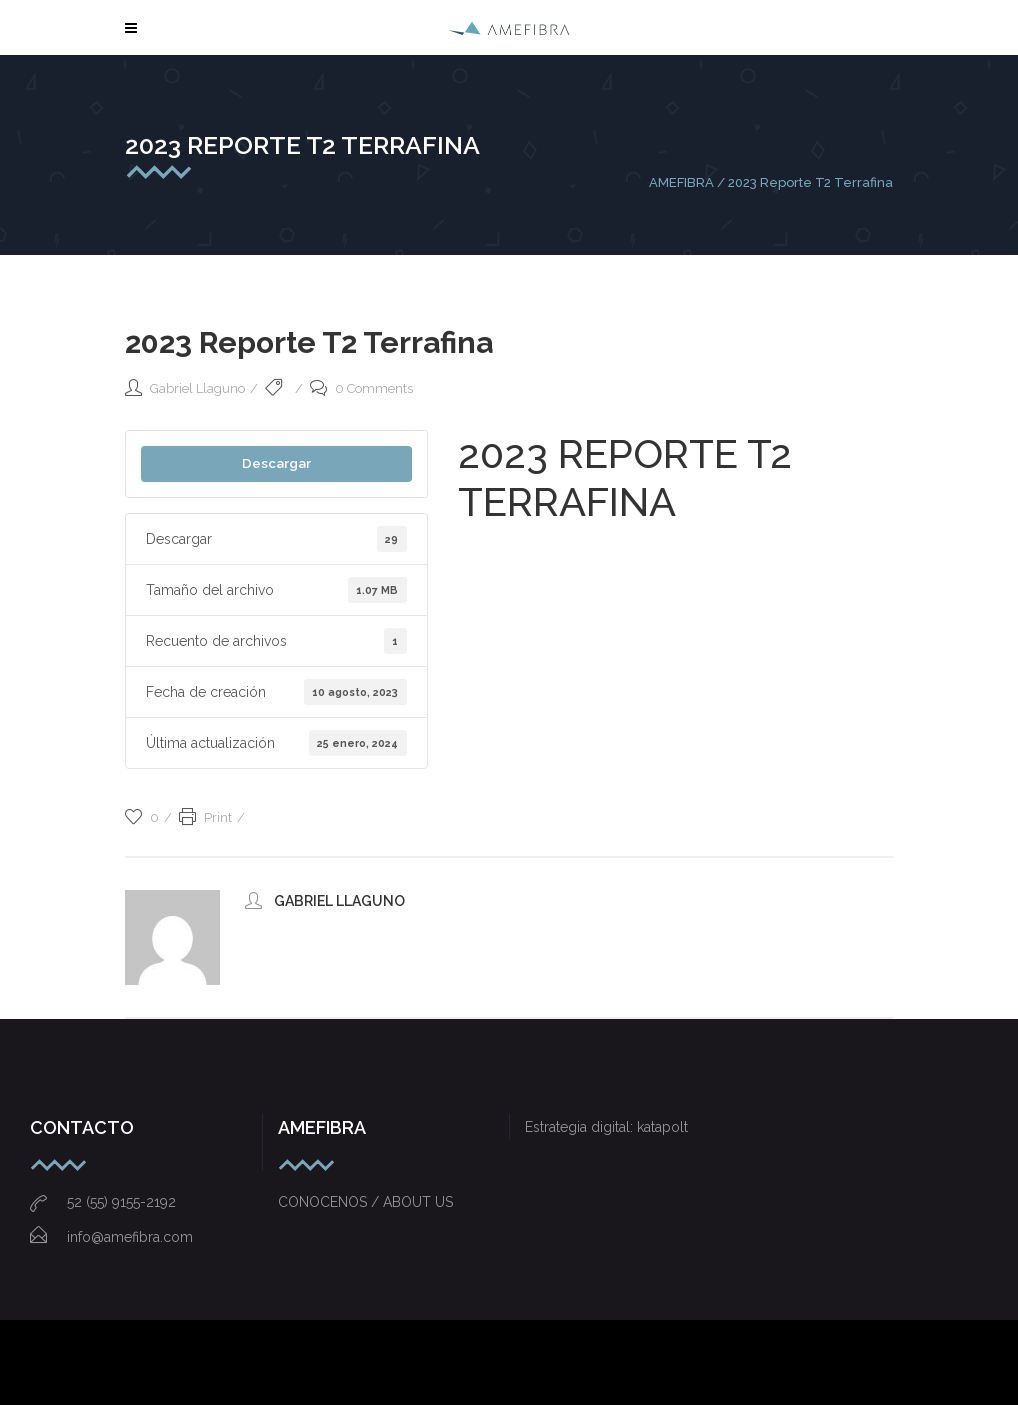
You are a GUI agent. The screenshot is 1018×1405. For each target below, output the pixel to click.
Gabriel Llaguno (197, 388)
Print (205, 817)
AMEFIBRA (681, 182)
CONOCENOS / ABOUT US (365, 1202)
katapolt (662, 1127)
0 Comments (361, 388)
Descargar (276, 463)
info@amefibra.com (111, 1237)
